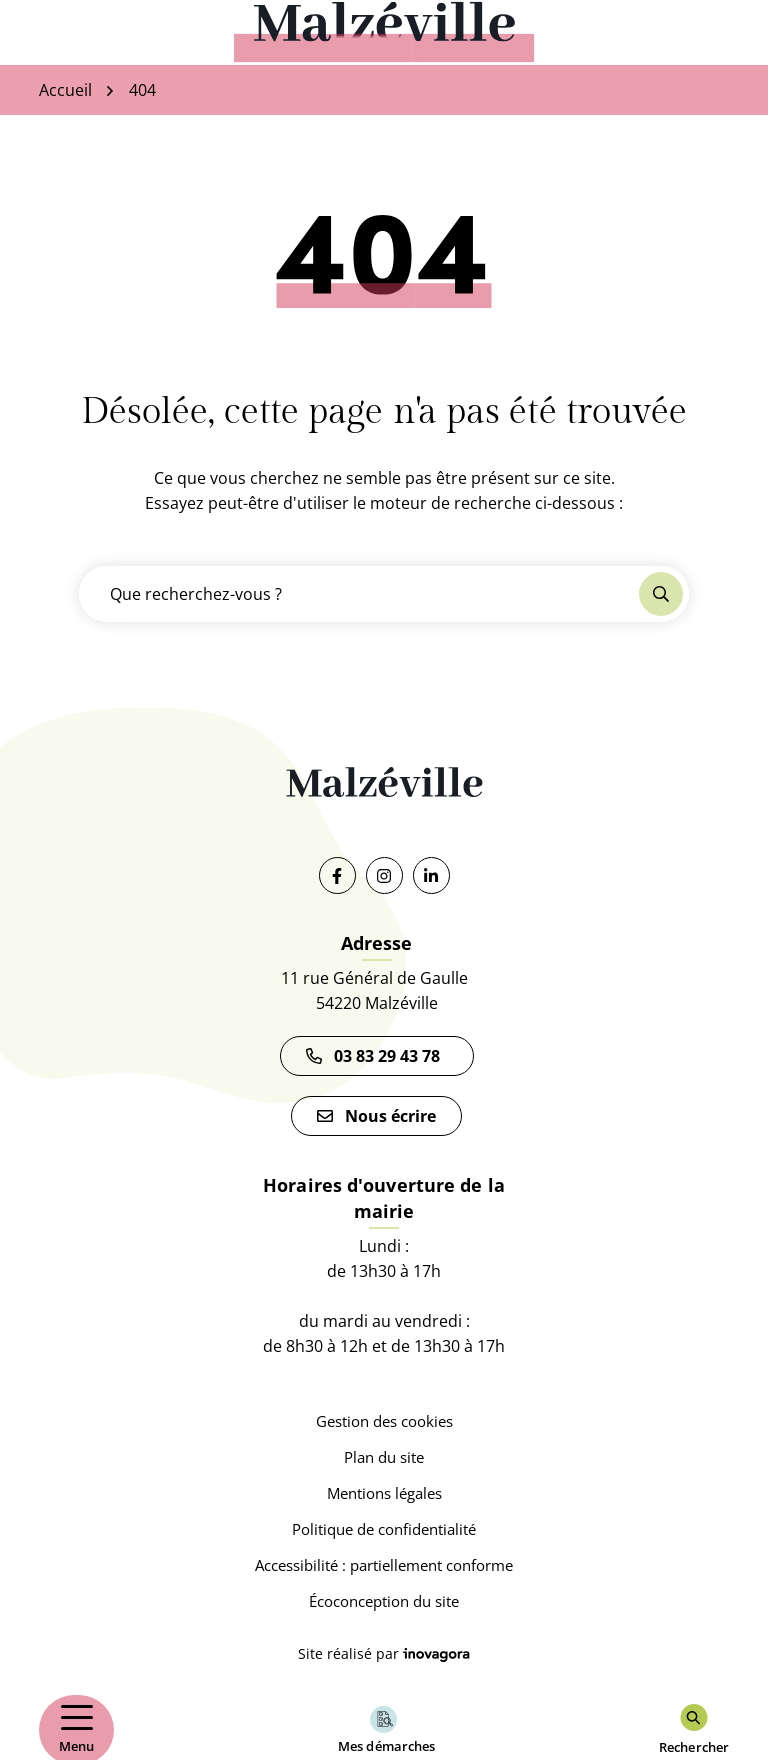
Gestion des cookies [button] (384, 1421)
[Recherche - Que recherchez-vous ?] (360, 594)
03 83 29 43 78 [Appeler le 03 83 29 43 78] (377, 1056)
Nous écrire (376, 1116)
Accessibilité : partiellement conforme (384, 1565)
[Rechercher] (694, 1730)
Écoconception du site (384, 1601)
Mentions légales (384, 1493)
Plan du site (384, 1457)
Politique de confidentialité (384, 1529)
